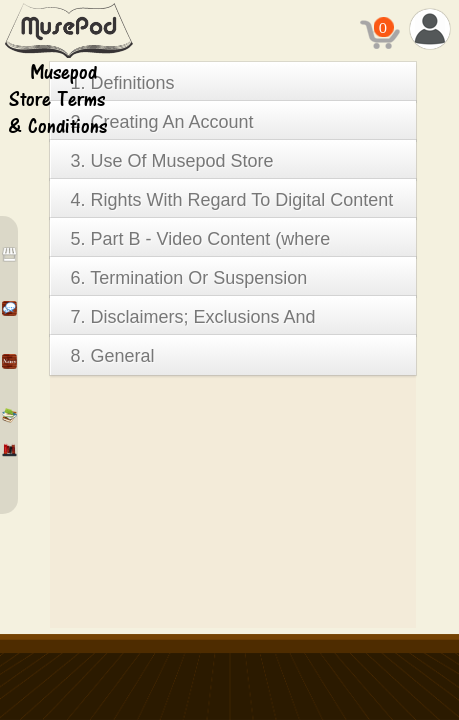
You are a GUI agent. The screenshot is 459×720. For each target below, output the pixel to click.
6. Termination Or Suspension (188, 278)
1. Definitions (122, 83)
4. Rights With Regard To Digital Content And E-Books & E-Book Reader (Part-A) (231, 204)
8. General (112, 356)
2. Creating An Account (161, 122)
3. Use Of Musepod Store (171, 161)
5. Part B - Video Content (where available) (200, 243)
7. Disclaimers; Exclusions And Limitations (192, 321)
